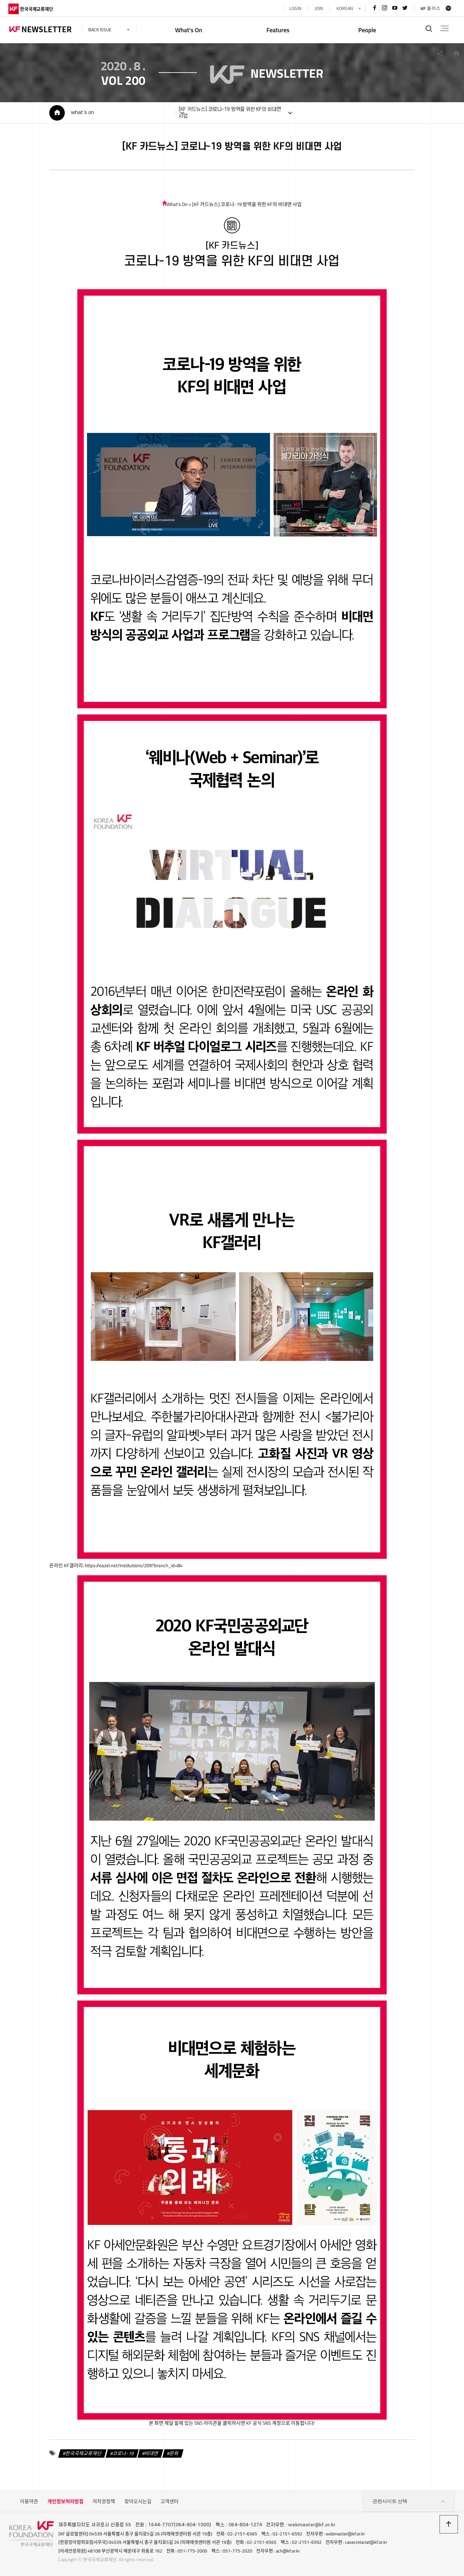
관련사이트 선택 (408, 2502)
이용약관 (29, 2502)
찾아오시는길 (137, 2502)
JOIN (318, 8)
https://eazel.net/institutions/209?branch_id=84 (132, 1566)
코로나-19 (122, 2454)
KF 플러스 (430, 8)
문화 (173, 2454)
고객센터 (169, 2502)
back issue (100, 29)
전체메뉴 (444, 28)
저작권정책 (103, 2502)
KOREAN (343, 8)
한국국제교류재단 (82, 2454)
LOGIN (294, 8)
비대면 (151, 2454)
